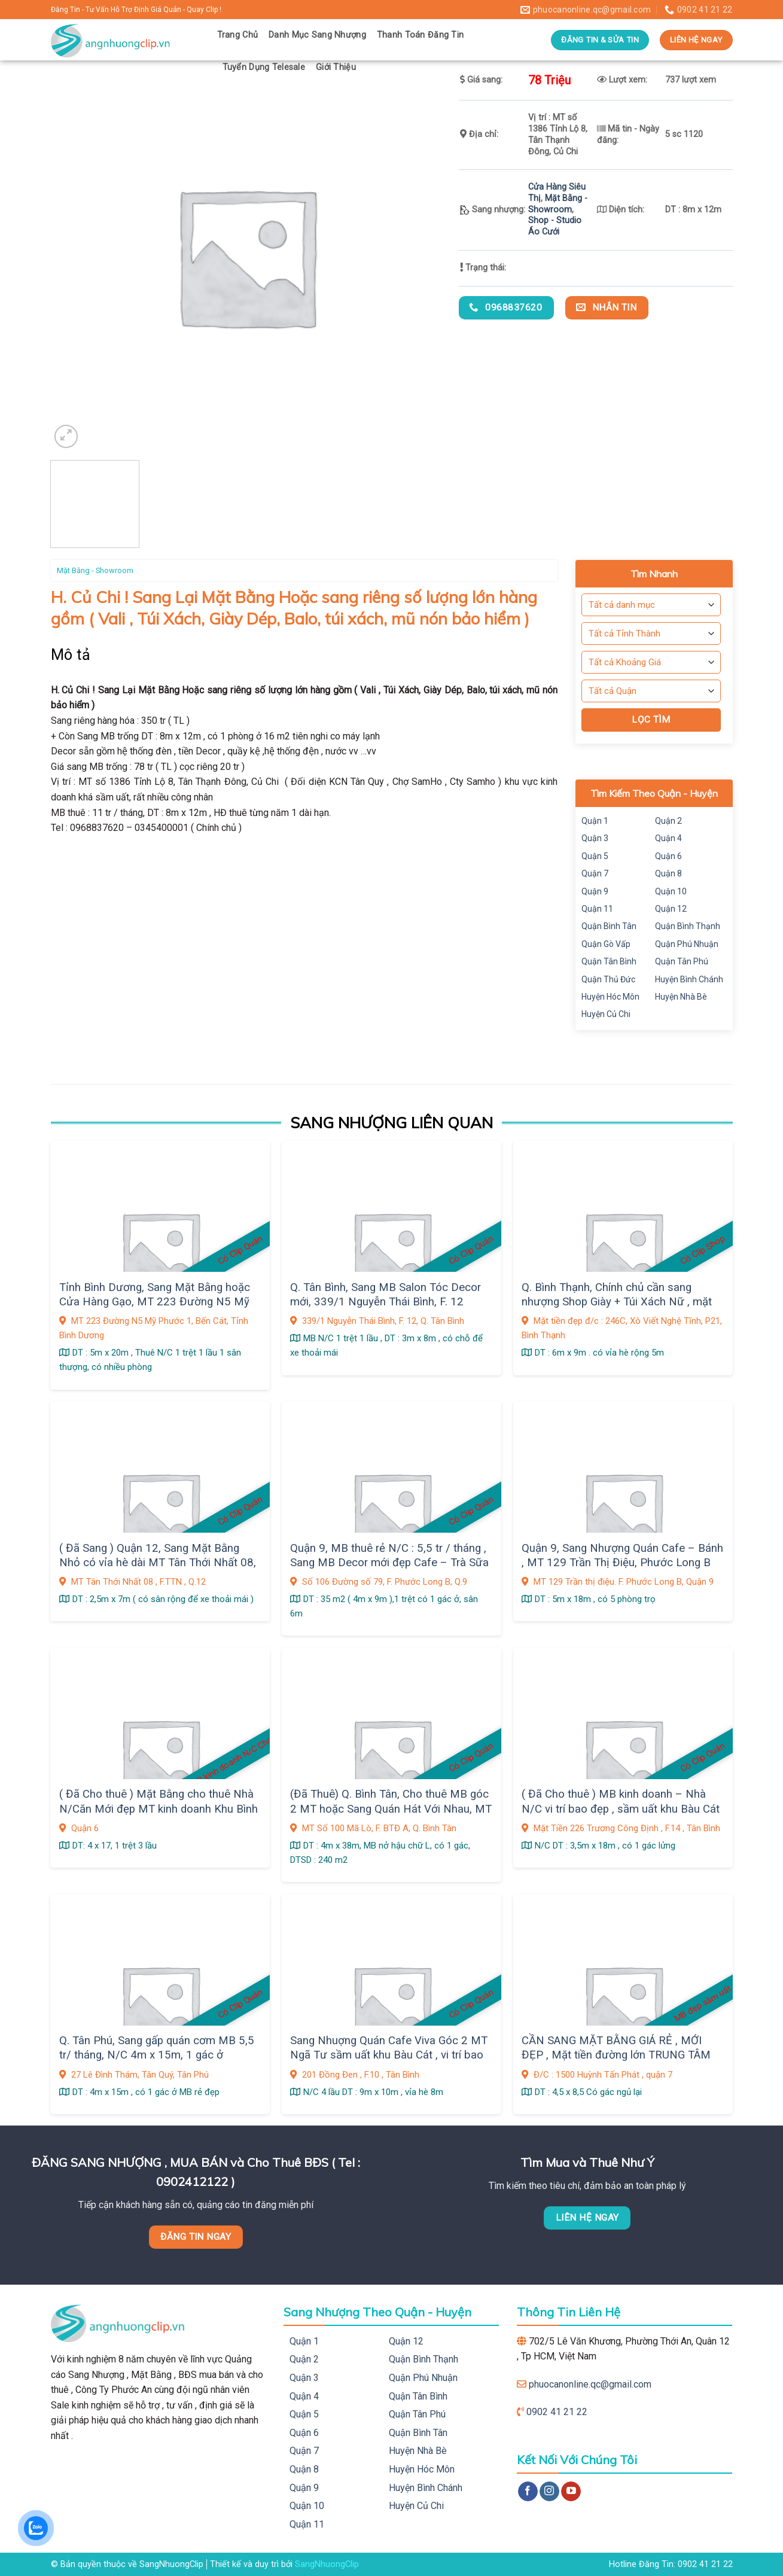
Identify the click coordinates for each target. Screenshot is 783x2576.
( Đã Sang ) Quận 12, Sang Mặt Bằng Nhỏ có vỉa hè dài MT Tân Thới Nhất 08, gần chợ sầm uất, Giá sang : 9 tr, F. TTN (157, 1563)
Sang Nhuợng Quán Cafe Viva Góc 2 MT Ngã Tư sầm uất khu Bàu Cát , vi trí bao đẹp (389, 2055)
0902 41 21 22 (556, 2411)
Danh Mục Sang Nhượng (317, 35)
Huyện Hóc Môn (610, 996)
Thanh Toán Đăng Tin (420, 35)
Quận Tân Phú (681, 961)
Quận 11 (597, 909)
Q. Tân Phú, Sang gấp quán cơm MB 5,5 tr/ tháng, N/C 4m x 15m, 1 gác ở (156, 2048)
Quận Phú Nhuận (686, 944)
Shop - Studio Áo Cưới (554, 226)
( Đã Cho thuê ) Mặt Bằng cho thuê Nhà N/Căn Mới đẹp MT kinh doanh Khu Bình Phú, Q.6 (158, 1809)
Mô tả (71, 654)
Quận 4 (668, 838)
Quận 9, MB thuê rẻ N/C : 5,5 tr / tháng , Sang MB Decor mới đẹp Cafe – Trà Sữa (389, 1555)
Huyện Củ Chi (605, 1014)
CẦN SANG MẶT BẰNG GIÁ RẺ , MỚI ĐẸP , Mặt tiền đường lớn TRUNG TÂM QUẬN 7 (616, 2055)
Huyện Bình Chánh (689, 979)
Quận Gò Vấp (605, 944)
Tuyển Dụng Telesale (264, 67)
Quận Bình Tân (608, 926)
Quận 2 (668, 821)
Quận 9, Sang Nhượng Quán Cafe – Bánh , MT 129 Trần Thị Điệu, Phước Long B (622, 1555)
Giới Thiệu (336, 67)
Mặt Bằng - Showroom (557, 204)
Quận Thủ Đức (608, 979)
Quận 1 (594, 821)
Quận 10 (671, 891)
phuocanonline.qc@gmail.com (590, 2384)
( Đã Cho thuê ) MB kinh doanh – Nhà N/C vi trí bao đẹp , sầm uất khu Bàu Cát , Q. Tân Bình (621, 1809)
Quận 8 (668, 873)
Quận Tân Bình (608, 961)
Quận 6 (668, 856)
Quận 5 (594, 856)
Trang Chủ (237, 35)
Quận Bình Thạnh (687, 926)
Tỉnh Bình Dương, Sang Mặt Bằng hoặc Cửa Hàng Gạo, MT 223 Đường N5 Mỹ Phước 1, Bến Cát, (154, 1302)
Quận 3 (594, 838)
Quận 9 (594, 891)
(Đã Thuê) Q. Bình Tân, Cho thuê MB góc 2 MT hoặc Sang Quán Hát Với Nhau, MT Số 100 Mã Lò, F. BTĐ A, (391, 1809)
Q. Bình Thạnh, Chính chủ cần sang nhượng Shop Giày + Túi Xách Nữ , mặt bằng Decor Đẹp (617, 1302)
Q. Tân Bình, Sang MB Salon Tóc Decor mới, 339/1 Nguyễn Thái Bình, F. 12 (385, 1294)
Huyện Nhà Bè (681, 996)
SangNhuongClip (327, 2564)
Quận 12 (671, 909)
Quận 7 (594, 873)
